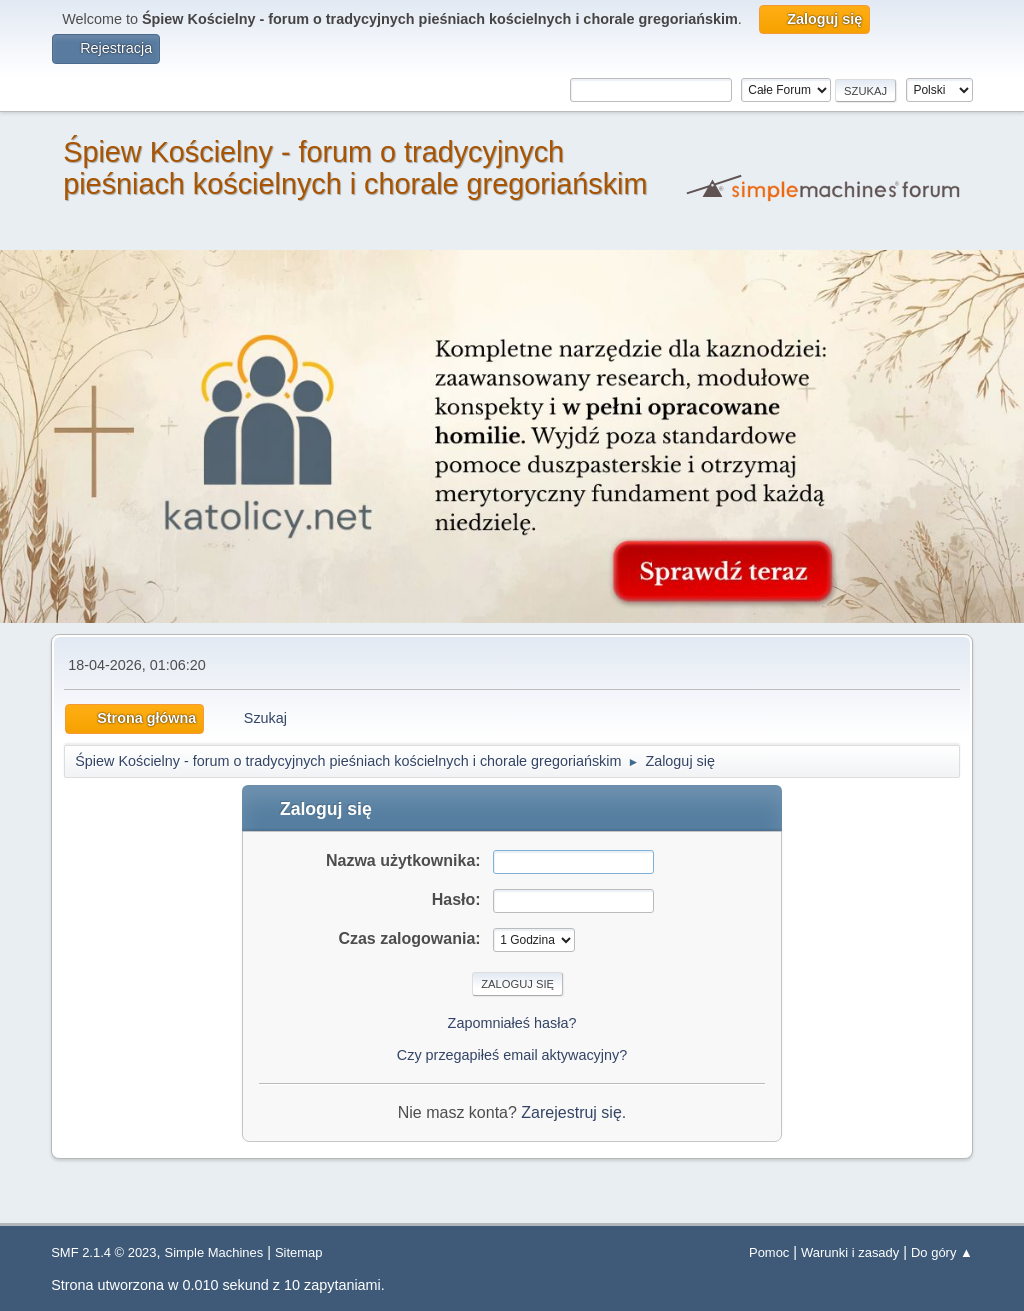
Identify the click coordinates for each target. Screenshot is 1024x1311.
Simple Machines (214, 1252)
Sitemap (299, 1252)
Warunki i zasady (850, 1252)
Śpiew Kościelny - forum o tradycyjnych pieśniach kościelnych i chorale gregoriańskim (355, 168)
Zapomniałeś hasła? (512, 1023)
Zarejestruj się (571, 1112)
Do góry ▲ (942, 1252)
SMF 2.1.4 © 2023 (103, 1252)
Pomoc (769, 1252)
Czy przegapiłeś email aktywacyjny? (512, 1055)
